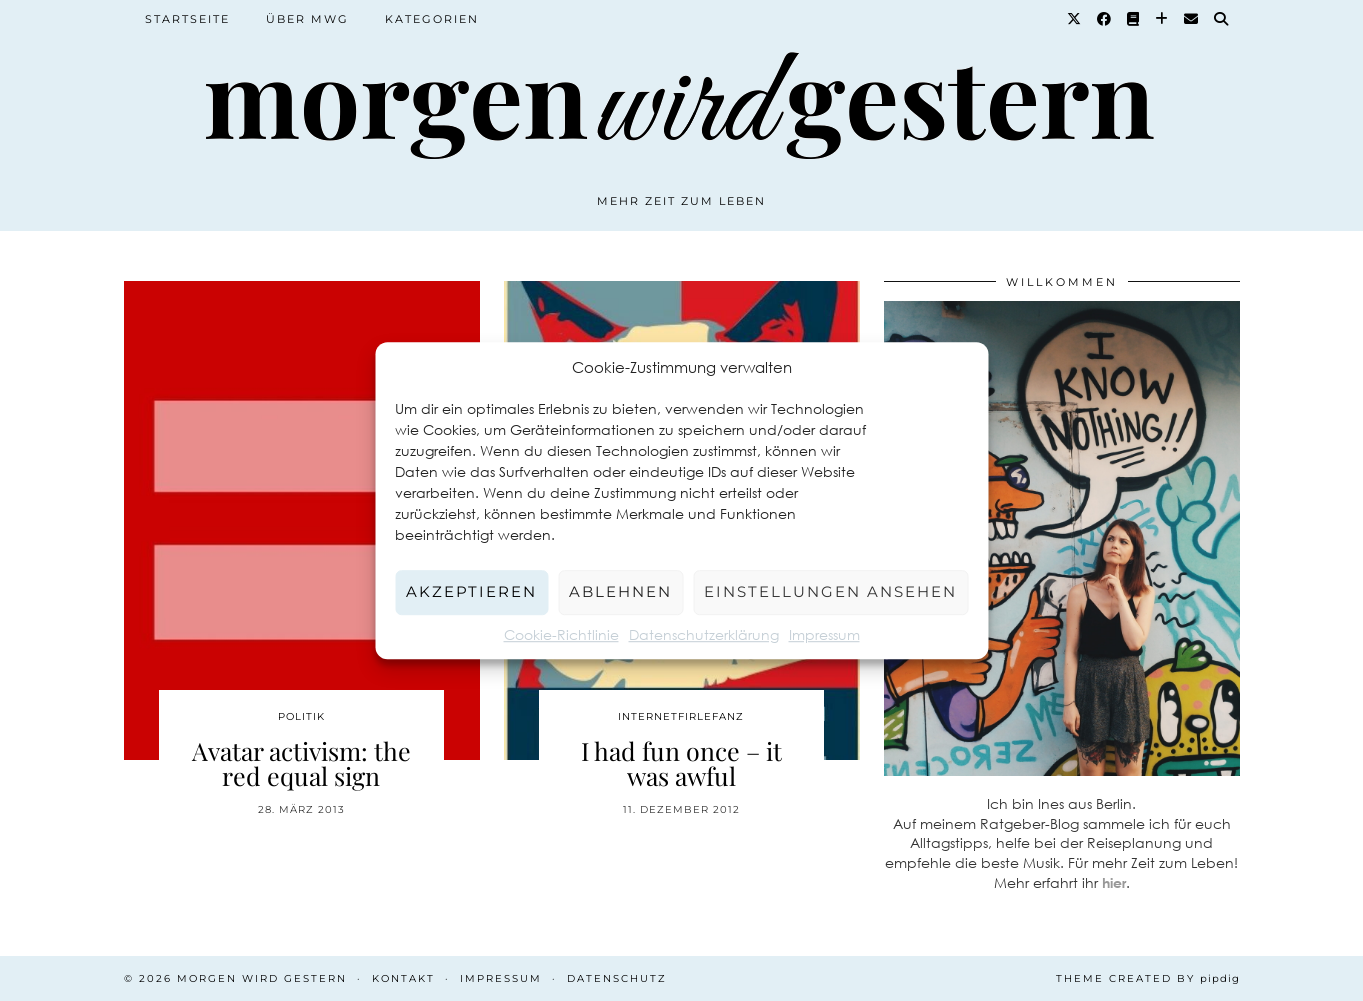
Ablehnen (620, 591)
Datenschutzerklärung (704, 634)
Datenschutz (617, 978)
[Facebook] (1105, 19)
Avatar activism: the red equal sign (301, 763)
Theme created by (1148, 978)
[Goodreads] (1134, 19)
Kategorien (432, 19)
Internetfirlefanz (681, 716)
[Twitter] (1075, 19)
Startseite (187, 19)
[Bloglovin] (1162, 19)
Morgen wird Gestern (262, 978)
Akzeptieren (471, 591)
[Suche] (1222, 19)
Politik (301, 716)
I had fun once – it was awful (681, 763)
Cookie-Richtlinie (561, 634)
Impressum (824, 634)
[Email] (1192, 19)
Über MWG (307, 19)
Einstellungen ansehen (830, 591)
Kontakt (403, 978)
